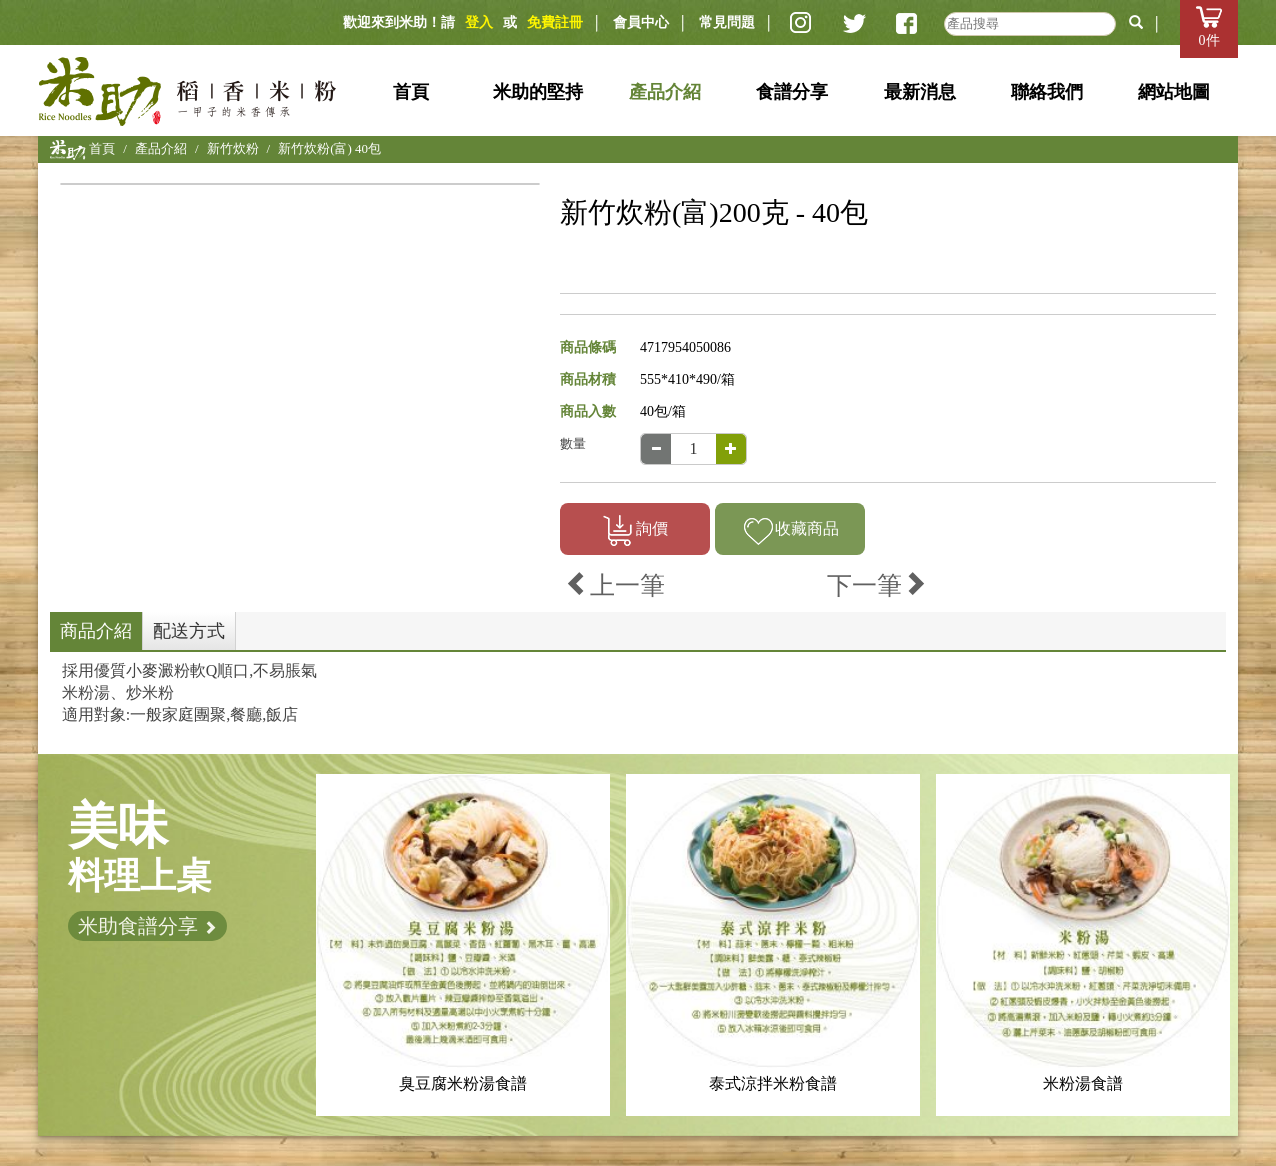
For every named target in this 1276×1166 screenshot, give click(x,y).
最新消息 (920, 92)
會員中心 (641, 22)
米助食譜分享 (147, 926)
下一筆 (877, 585)
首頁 (411, 92)
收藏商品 (790, 530)
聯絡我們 (1047, 92)
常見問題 (727, 22)
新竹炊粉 (233, 148)
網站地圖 (1174, 92)
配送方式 (189, 631)
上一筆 (615, 585)
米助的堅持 (538, 92)
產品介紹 (665, 92)
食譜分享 (792, 92)
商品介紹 (96, 631)
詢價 (635, 530)
